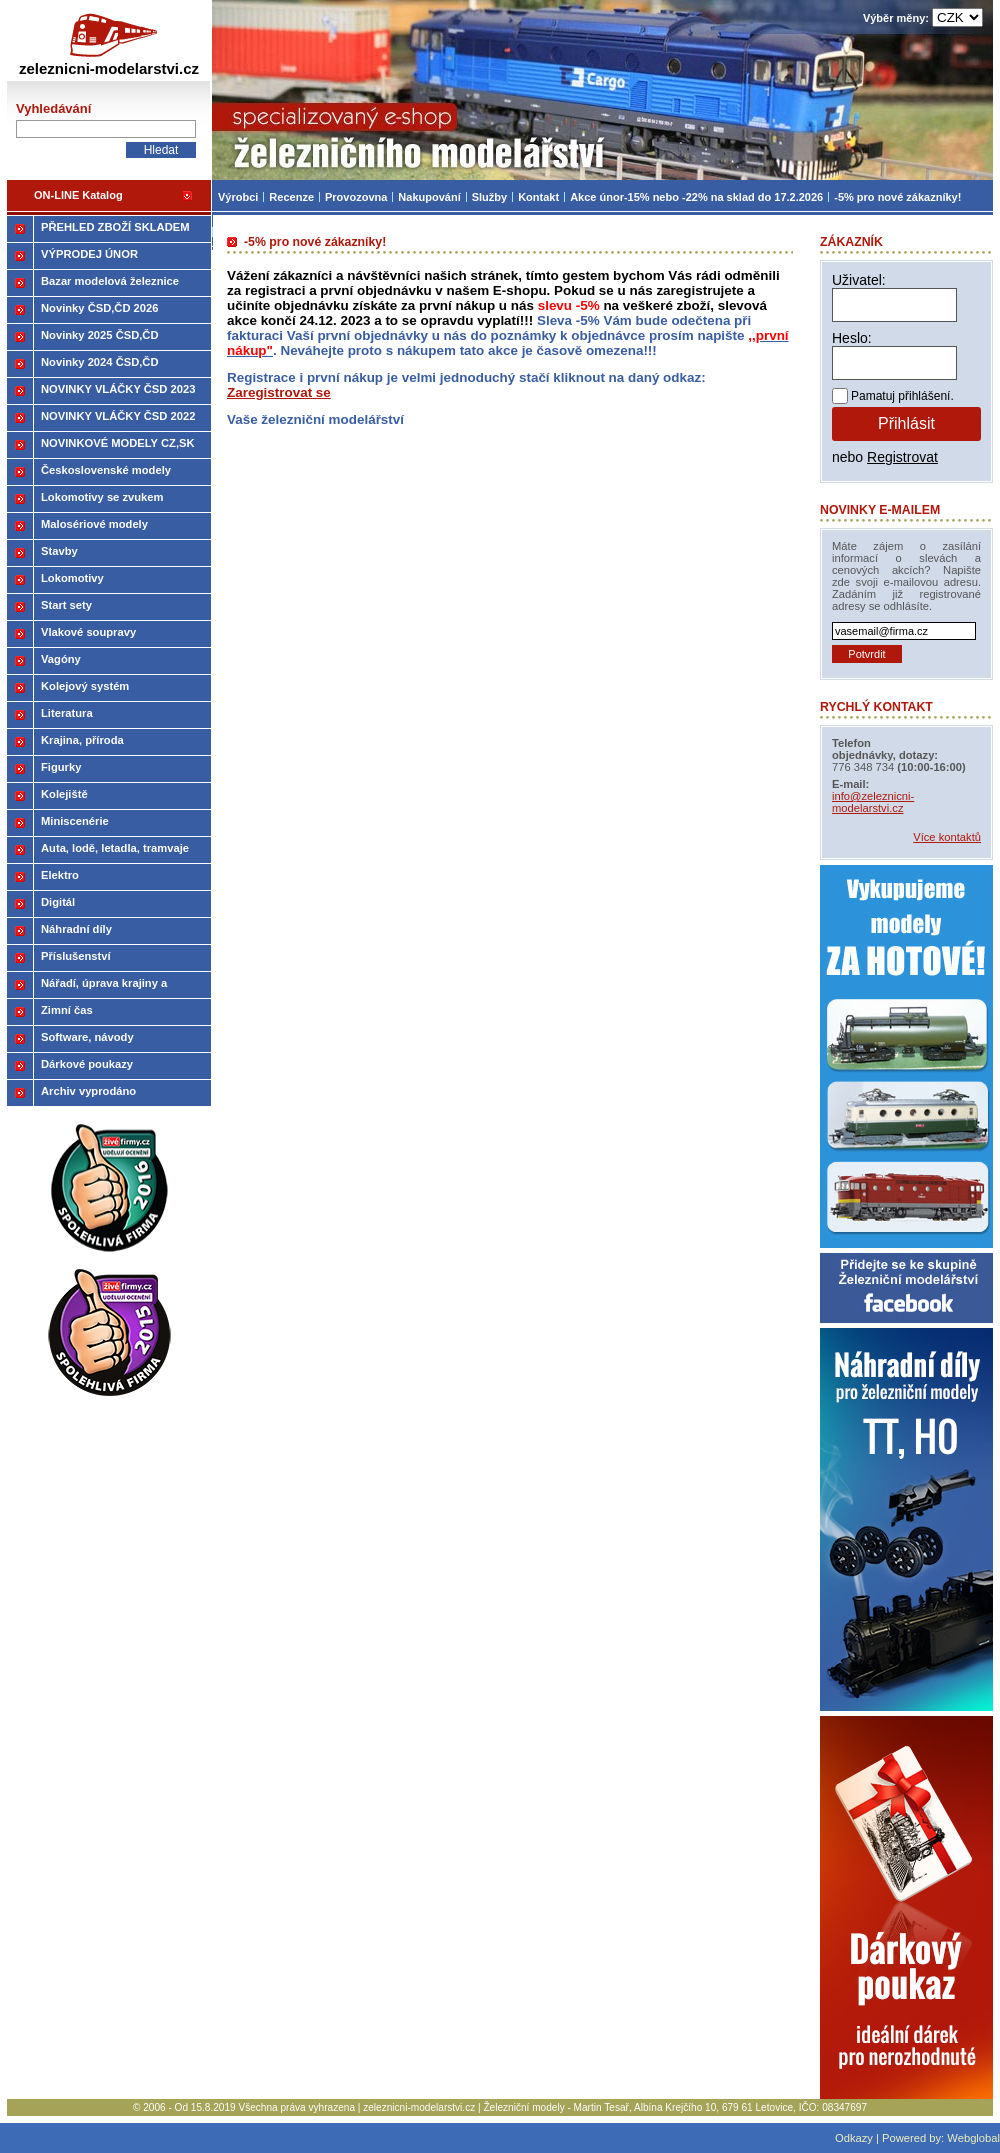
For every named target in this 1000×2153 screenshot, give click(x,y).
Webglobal (973, 2138)
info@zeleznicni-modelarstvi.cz (873, 802)
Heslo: (852, 338)
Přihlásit (906, 423)
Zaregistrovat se (279, 392)
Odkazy (854, 2138)
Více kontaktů (947, 837)
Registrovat (902, 457)
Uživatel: (859, 280)
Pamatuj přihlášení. (902, 396)
